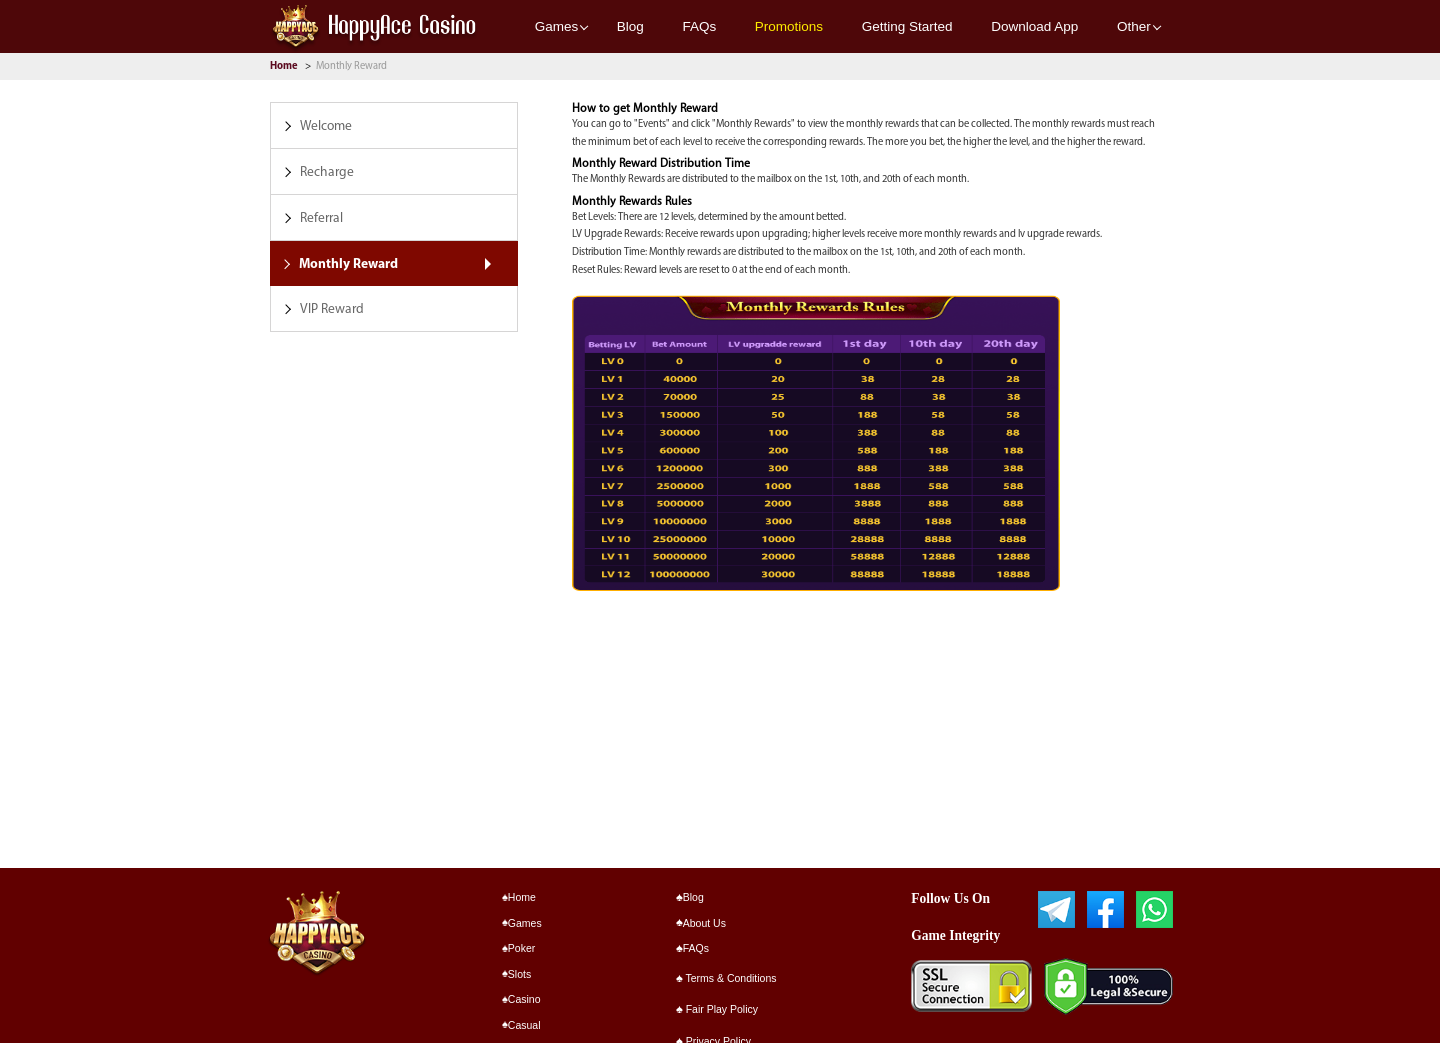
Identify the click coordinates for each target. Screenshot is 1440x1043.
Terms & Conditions (726, 978)
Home (285, 66)
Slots (517, 974)
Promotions (789, 26)
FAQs (699, 26)
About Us (701, 923)
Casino (521, 999)
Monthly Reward (351, 66)
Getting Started (907, 26)
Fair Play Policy (717, 1009)
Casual (521, 1025)
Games (557, 26)
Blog (630, 26)
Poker (519, 948)
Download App (1034, 26)
